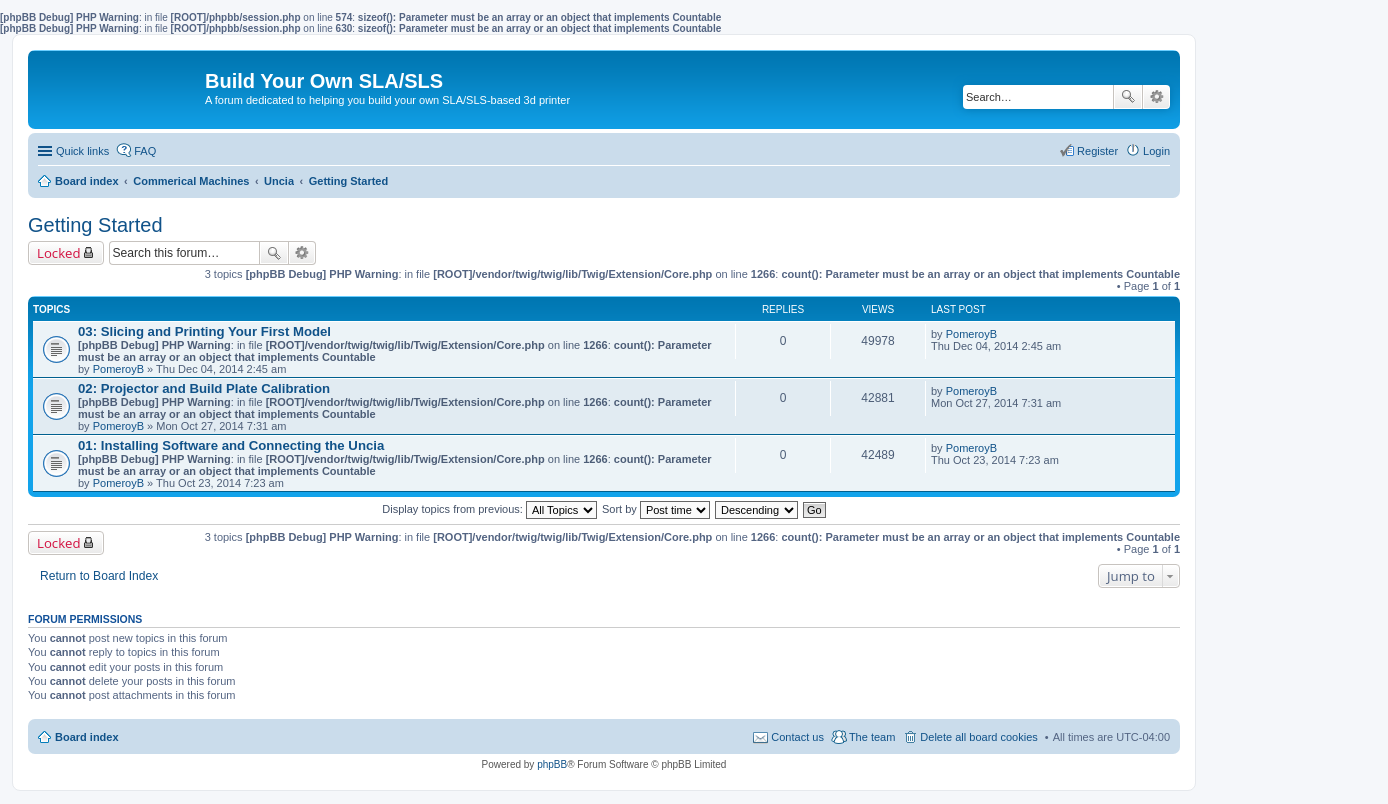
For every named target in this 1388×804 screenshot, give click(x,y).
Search (1128, 97)
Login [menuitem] (1156, 151)
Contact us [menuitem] (797, 737)
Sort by (656, 509)
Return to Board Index (99, 576)
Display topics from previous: (489, 509)
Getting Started (95, 225)
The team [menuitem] (872, 737)
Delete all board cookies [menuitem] (978, 737)
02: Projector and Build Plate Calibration (204, 388)
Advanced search (1156, 97)
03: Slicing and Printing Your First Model (204, 331)
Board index (87, 737)
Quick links (82, 151)
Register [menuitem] (1097, 151)
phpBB (552, 764)
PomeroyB (118, 369)
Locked (59, 253)
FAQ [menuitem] (145, 151)
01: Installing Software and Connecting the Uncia (231, 445)
